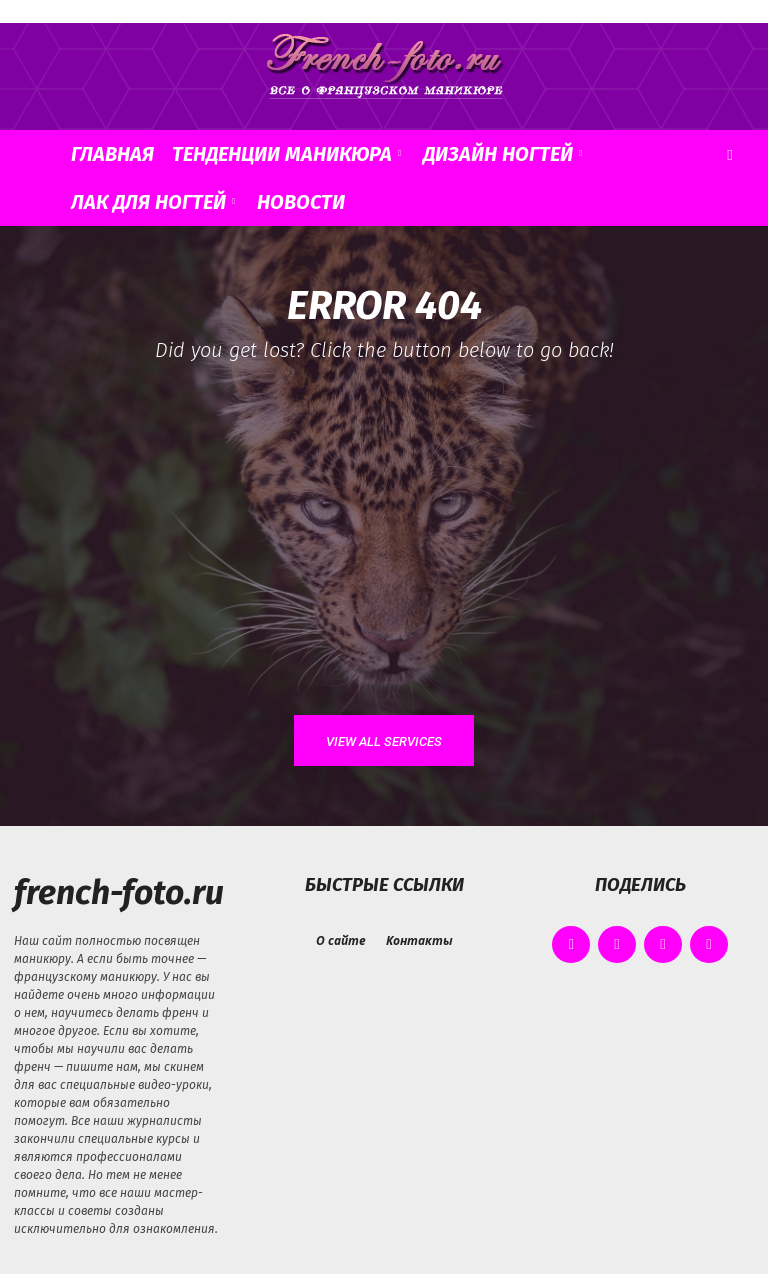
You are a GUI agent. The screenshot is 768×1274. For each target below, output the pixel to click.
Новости (301, 202)
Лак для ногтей (153, 202)
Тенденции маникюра (286, 154)
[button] (730, 154)
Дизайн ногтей (502, 154)
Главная (112, 154)
